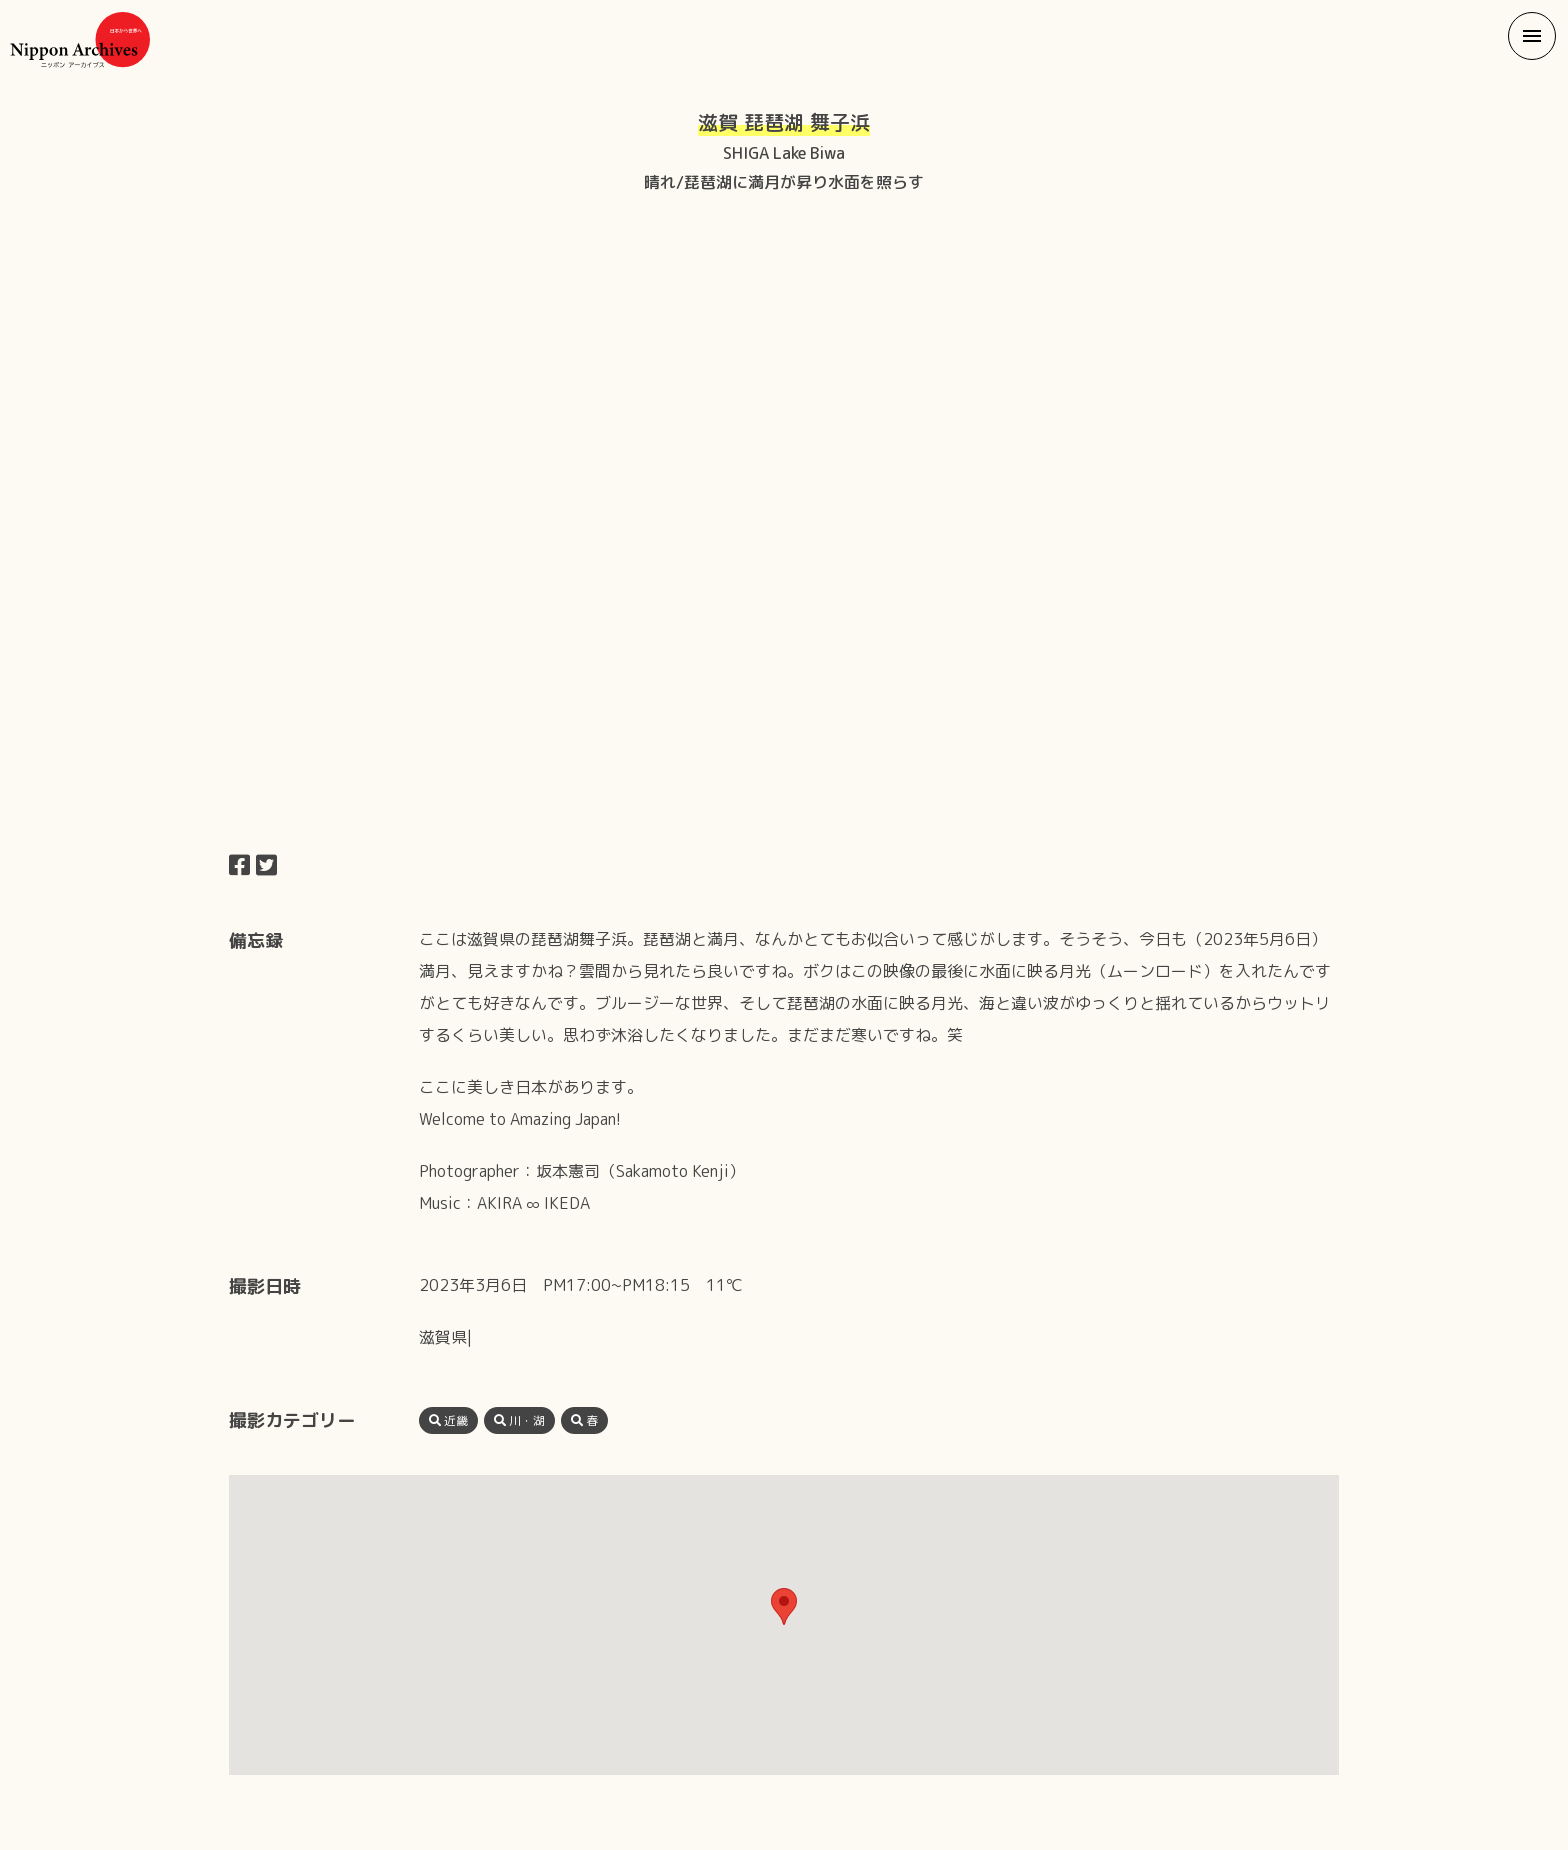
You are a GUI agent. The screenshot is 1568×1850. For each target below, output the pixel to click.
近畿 (448, 1420)
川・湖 (519, 1420)
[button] (1532, 36)
